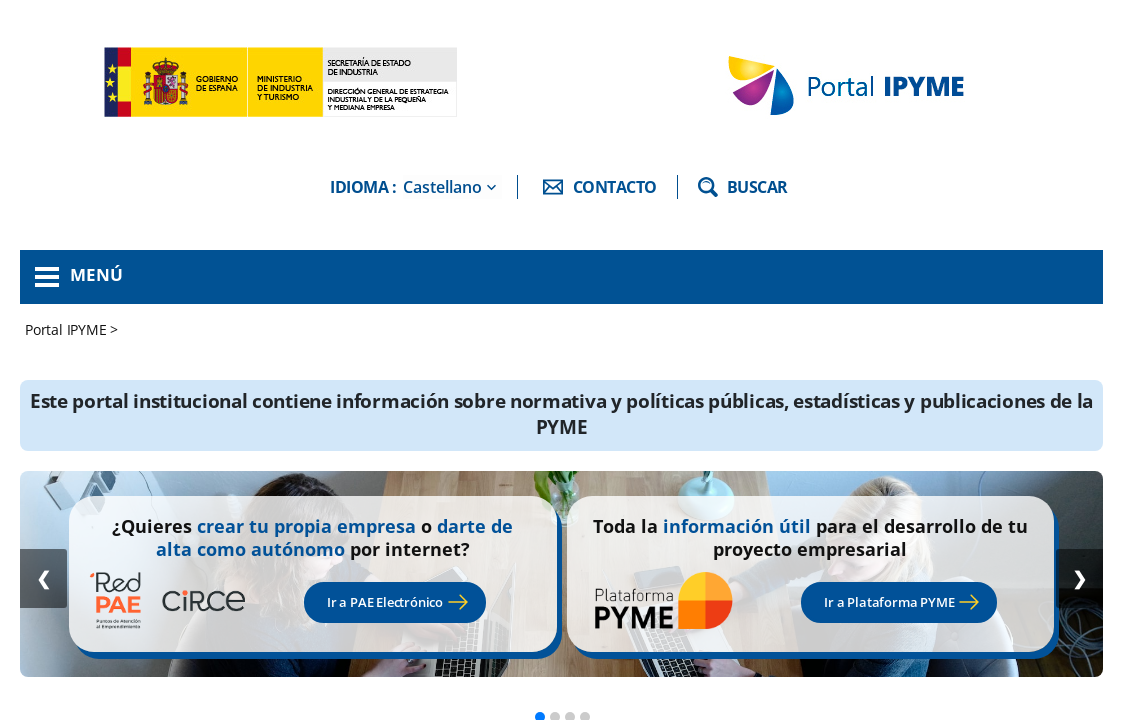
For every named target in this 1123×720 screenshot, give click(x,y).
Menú (96, 274)
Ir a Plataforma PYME (889, 602)
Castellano (442, 187)
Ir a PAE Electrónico (385, 602)
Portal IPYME (67, 329)
